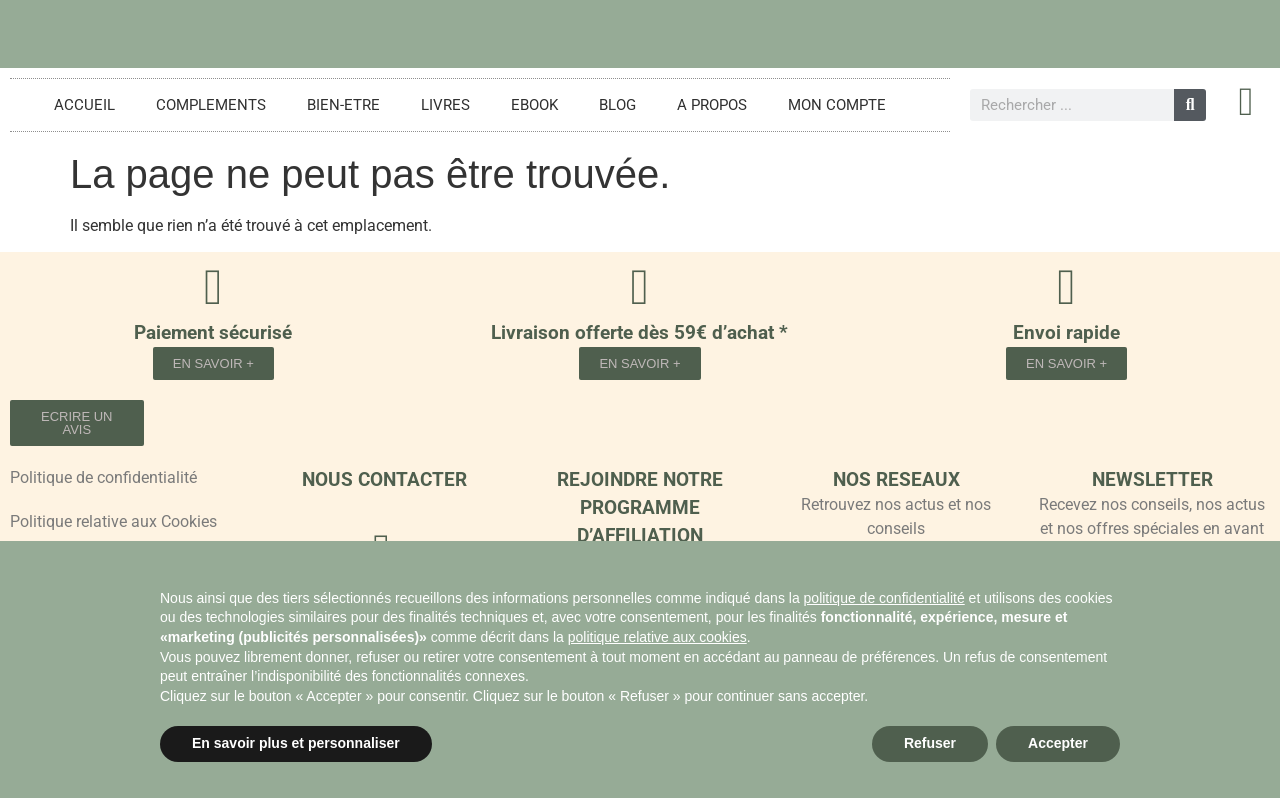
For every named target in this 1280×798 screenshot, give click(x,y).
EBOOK (534, 105)
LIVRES (445, 105)
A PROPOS (712, 105)
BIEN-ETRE (343, 105)
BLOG (617, 105)
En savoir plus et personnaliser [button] (296, 743)
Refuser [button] (930, 743)
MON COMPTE (837, 105)
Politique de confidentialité (103, 477)
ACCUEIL (84, 105)
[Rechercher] (1190, 105)
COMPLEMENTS (211, 105)
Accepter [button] (1058, 743)
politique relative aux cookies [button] (657, 637)
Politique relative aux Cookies (113, 521)
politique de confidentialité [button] (884, 598)
